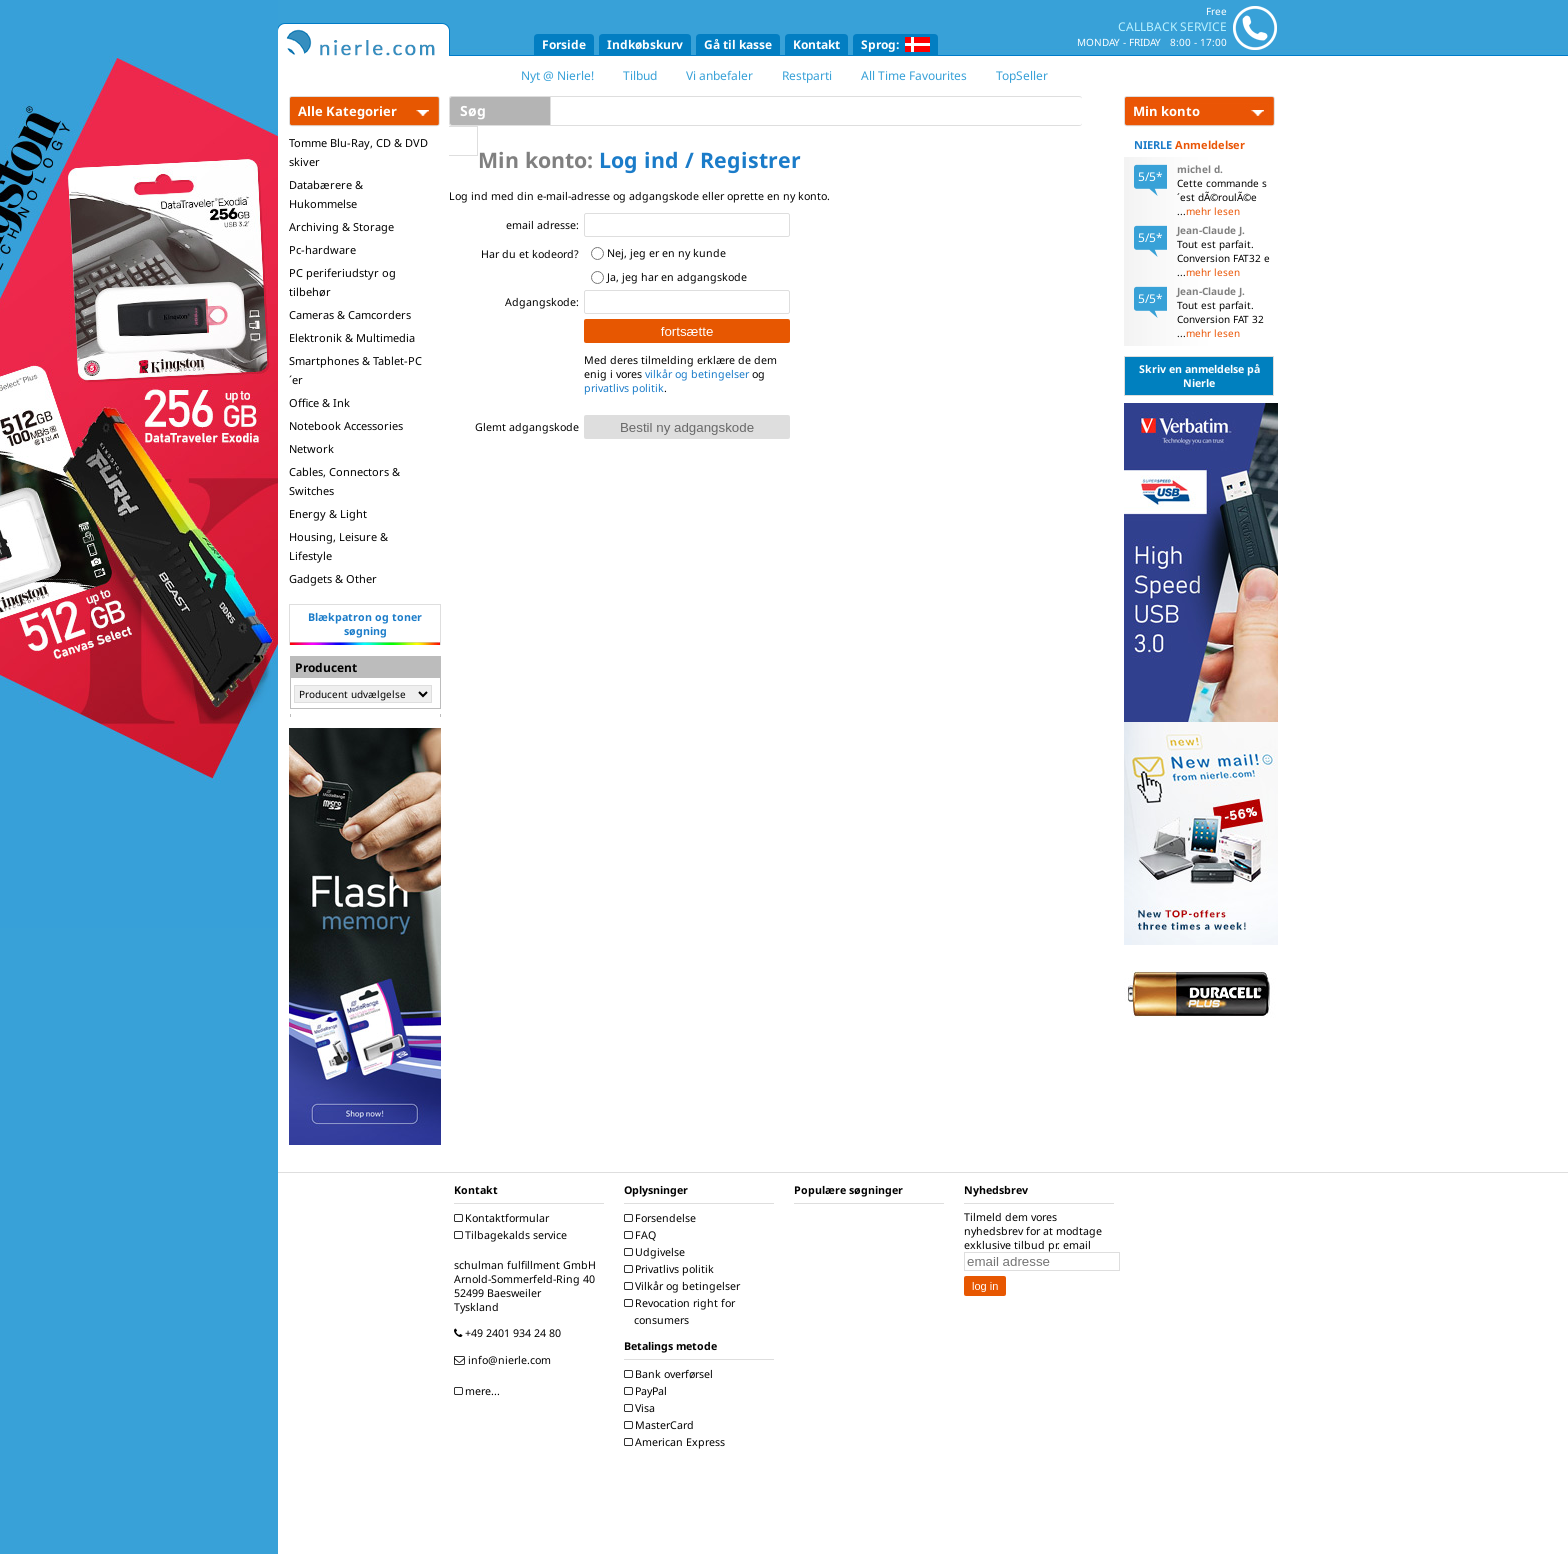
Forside (564, 44)
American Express (677, 1442)
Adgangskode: (542, 302)
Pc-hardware (322, 249)
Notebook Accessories (346, 425)
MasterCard (661, 1425)
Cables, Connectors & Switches (344, 481)
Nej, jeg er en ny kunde (666, 253)
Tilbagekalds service (513, 1235)
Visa (642, 1408)
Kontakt (816, 44)
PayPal (648, 1391)
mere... (479, 1391)
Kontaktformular (504, 1218)
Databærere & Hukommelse (326, 194)
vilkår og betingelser (697, 374)
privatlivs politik (624, 388)
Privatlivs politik (671, 1269)
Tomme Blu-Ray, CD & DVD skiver (358, 152)
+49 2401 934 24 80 (510, 1333)
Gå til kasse (738, 44)
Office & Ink (319, 402)
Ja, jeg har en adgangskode (677, 277)
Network (311, 448)
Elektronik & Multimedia (352, 337)
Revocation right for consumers (682, 1311)
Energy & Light (328, 513)
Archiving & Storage (341, 226)
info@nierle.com (505, 1360)
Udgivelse (657, 1252)
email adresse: (542, 225)
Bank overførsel (671, 1374)
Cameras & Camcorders (350, 314)
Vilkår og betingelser (684, 1286)
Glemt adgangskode (527, 427)
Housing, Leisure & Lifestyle (338, 546)
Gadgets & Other (333, 578)
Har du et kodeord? (530, 254)
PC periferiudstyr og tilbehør (342, 282)
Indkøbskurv (645, 44)
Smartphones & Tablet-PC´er (355, 370)
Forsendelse (662, 1218)
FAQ (642, 1235)
